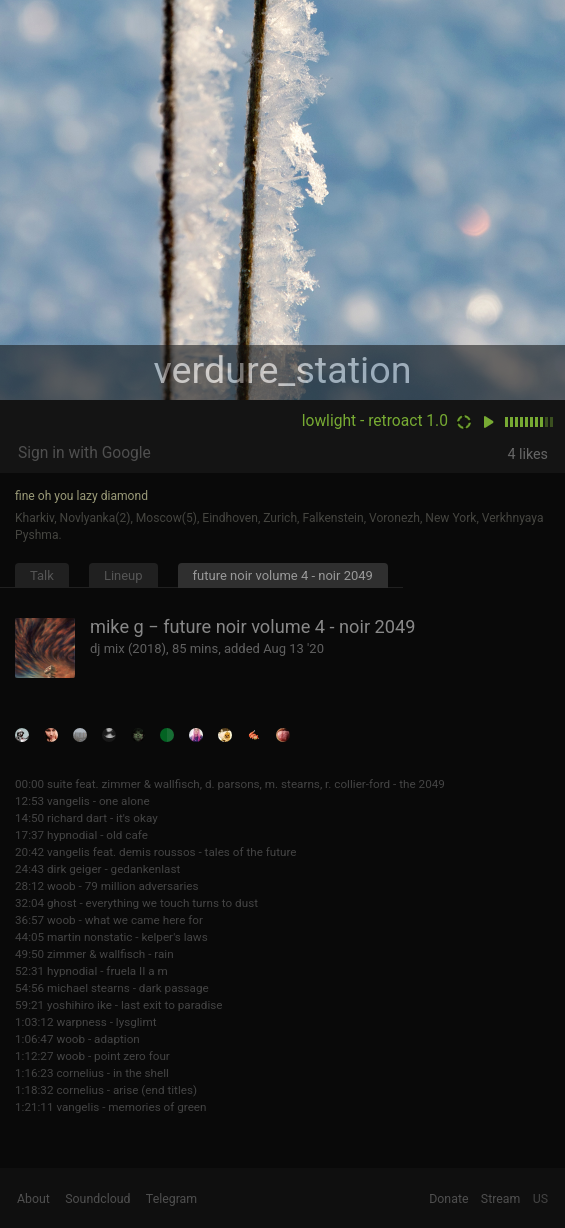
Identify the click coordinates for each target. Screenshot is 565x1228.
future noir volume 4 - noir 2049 (283, 575)
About (33, 1199)
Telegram (171, 1199)
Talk (42, 575)
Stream (501, 1199)
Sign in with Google (84, 453)
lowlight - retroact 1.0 (375, 421)
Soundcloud (97, 1199)
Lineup (123, 575)
